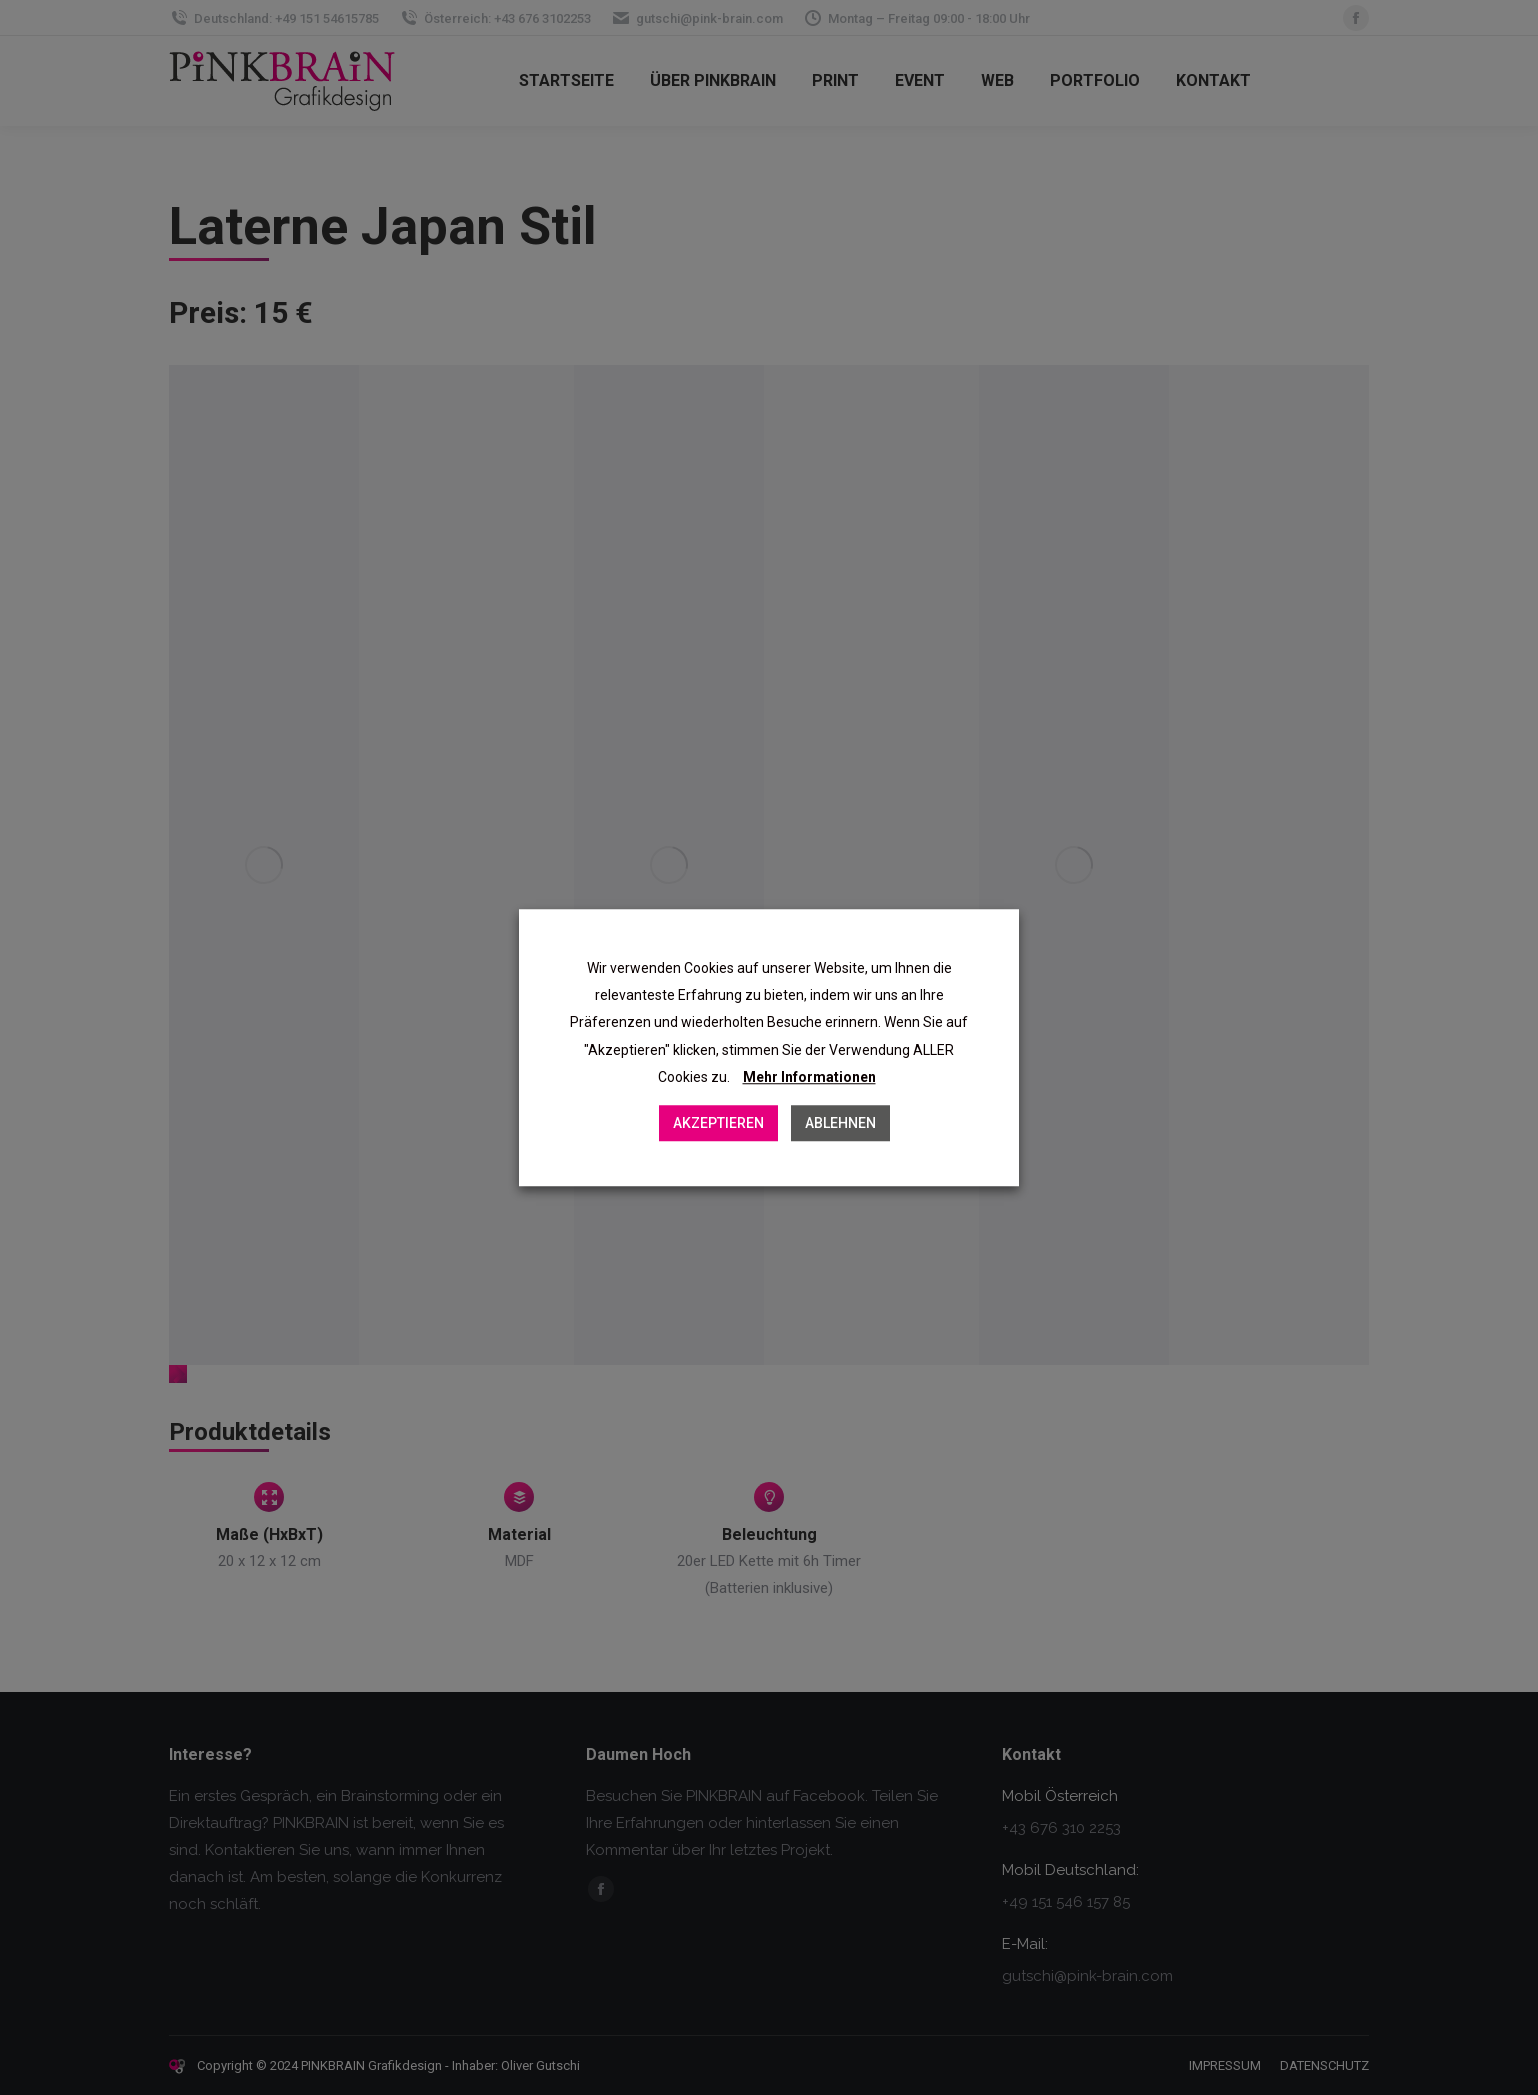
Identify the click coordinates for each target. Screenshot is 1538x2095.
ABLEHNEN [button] (840, 1123)
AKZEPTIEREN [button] (718, 1123)
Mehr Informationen (809, 1077)
